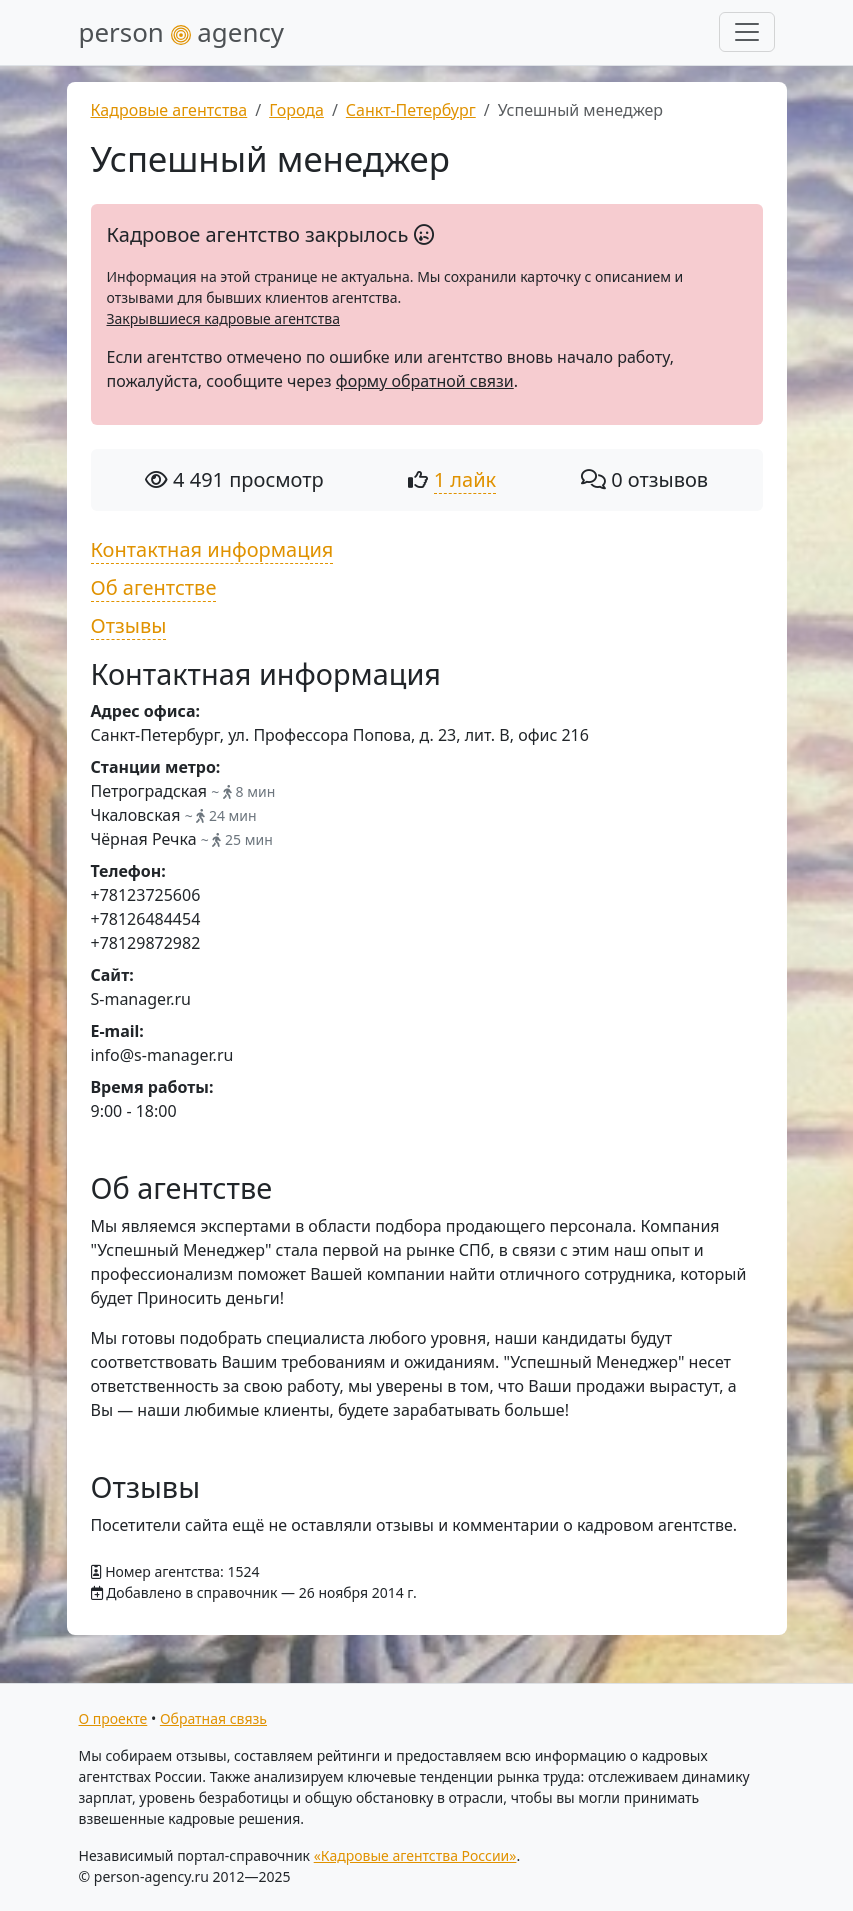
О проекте (113, 1718)
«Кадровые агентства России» (415, 1855)
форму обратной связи (425, 381)
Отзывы (129, 625)
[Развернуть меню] (747, 32)
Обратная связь (213, 1718)
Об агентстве (154, 587)
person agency (182, 32)
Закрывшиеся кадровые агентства (223, 318)
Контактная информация (212, 549)
